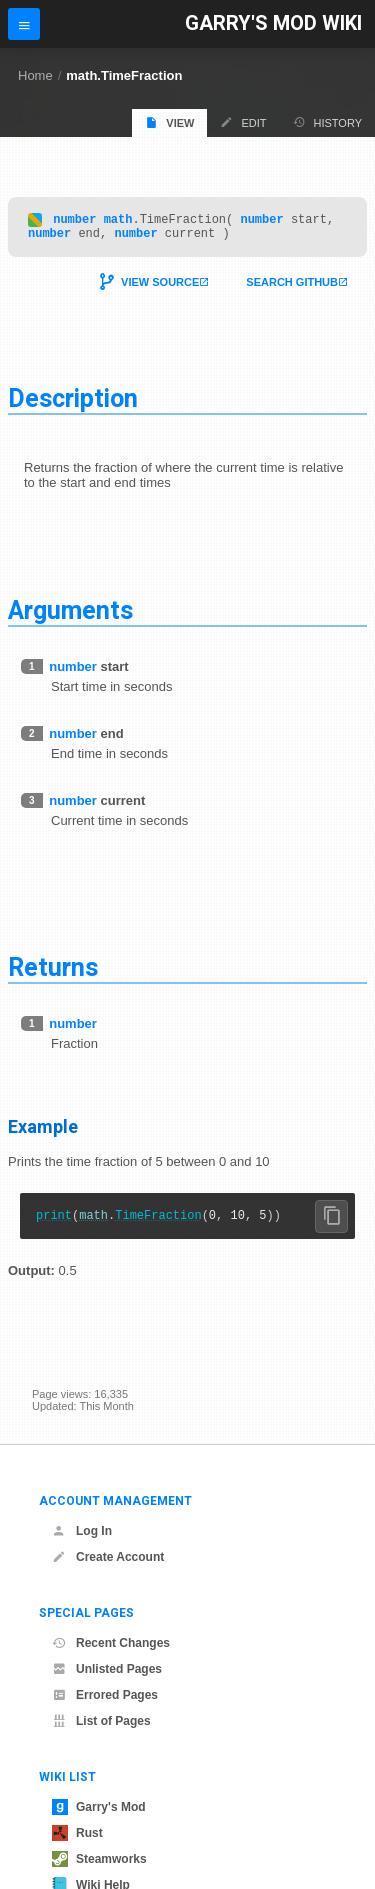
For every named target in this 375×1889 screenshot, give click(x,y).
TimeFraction (158, 1223)
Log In (82, 1531)
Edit (243, 122)
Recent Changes (111, 1643)
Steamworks (99, 1859)
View (169, 122)
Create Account (108, 1557)
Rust (77, 1833)
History (328, 122)
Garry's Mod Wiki (273, 23)
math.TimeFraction (124, 75)
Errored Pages (105, 1695)
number (74, 221)
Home (35, 75)
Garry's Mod (99, 1807)
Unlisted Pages (107, 1669)
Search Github (292, 288)
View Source (160, 288)
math (118, 221)
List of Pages (101, 1721)
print (54, 1223)
